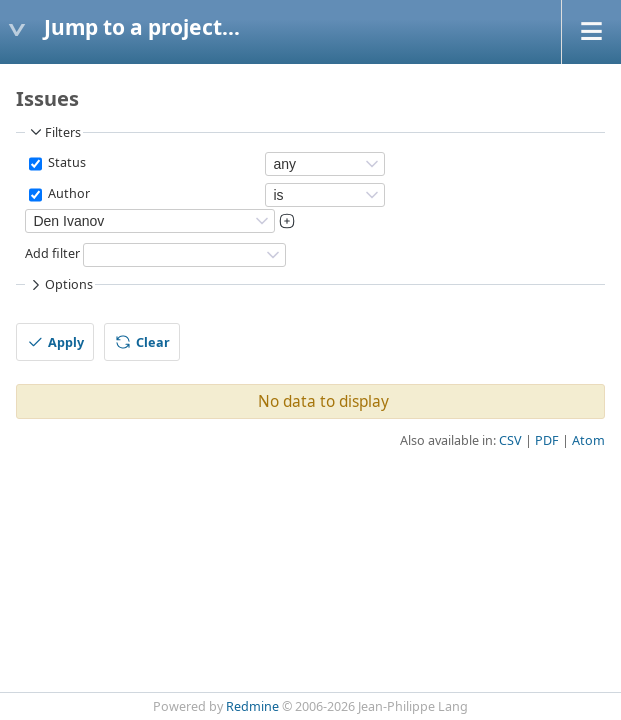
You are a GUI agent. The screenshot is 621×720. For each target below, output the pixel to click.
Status (65, 162)
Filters (54, 132)
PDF (547, 440)
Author (67, 193)
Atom (588, 440)
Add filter (52, 253)
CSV (510, 440)
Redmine (252, 706)
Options (60, 285)
